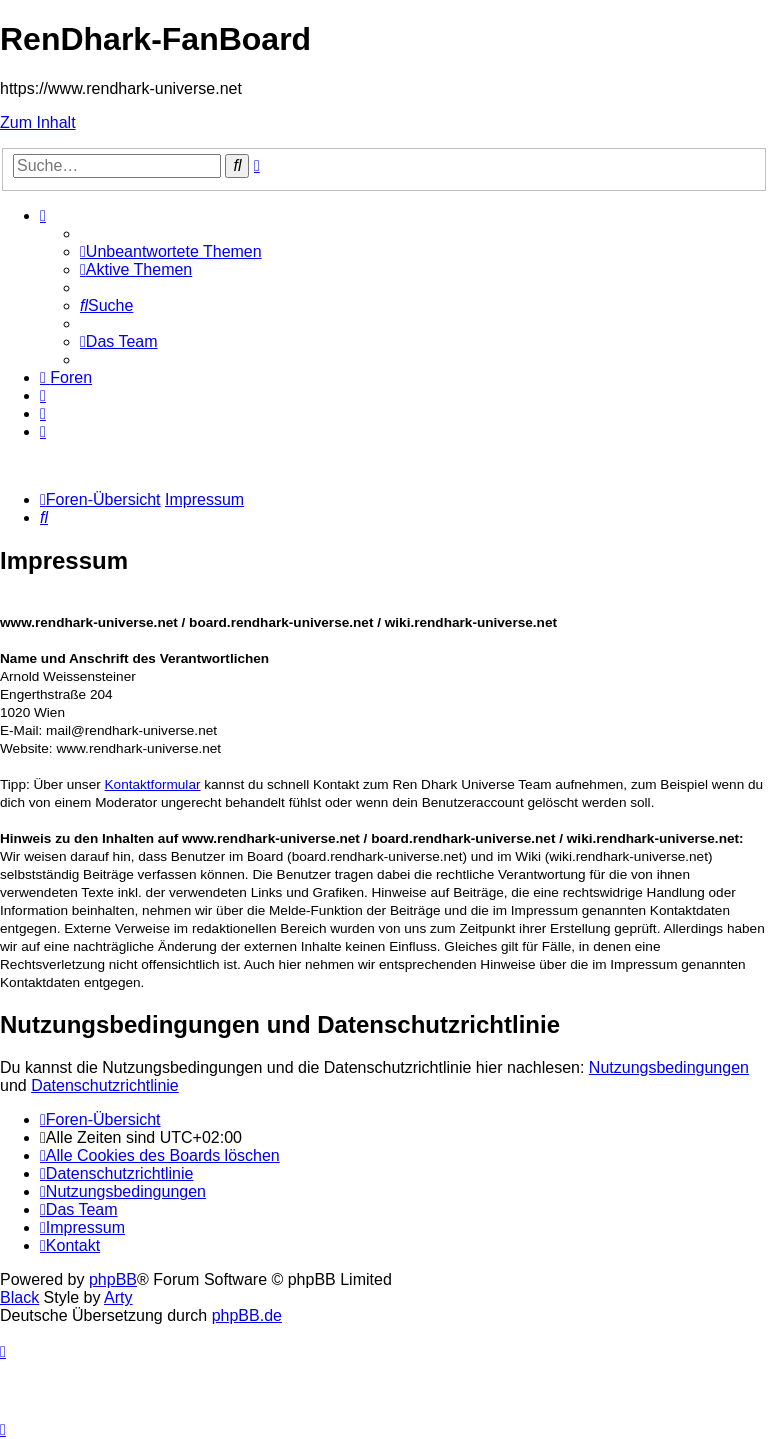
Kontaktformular (153, 784)
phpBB (113, 1279)
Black (19, 1297)
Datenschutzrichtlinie (105, 1085)
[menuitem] (171, 251)
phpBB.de (247, 1315)
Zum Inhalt (38, 122)
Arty (118, 1297)
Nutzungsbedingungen (669, 1067)
